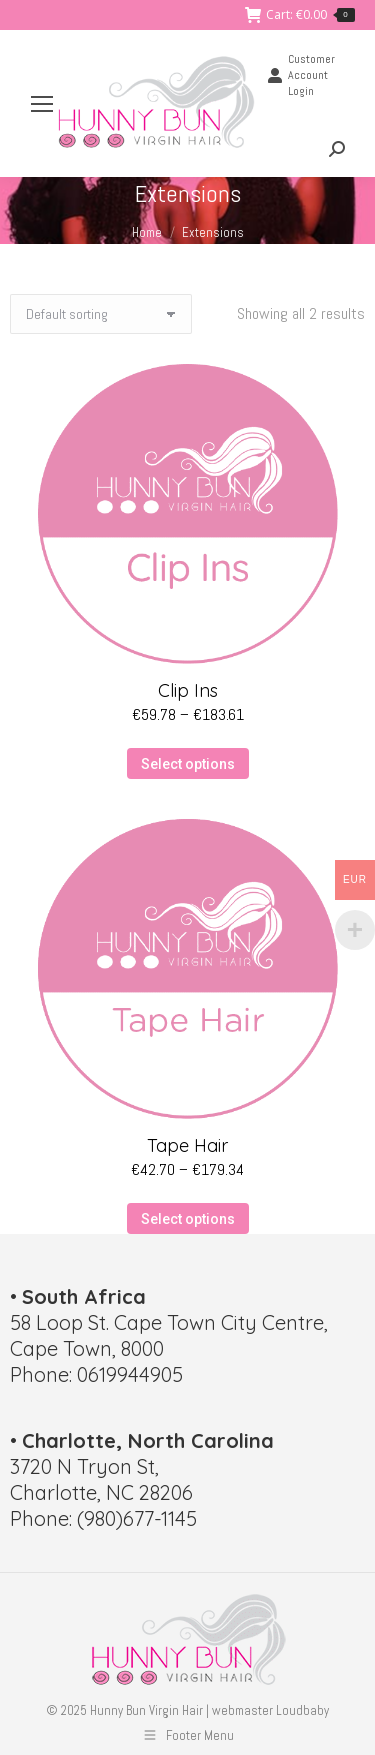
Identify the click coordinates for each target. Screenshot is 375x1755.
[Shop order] (101, 314)
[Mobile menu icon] (42, 104)
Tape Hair (187, 1145)
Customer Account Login (301, 75)
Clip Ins (188, 690)
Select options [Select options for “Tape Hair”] (188, 1219)
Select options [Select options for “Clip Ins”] (188, 764)
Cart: (300, 15)
